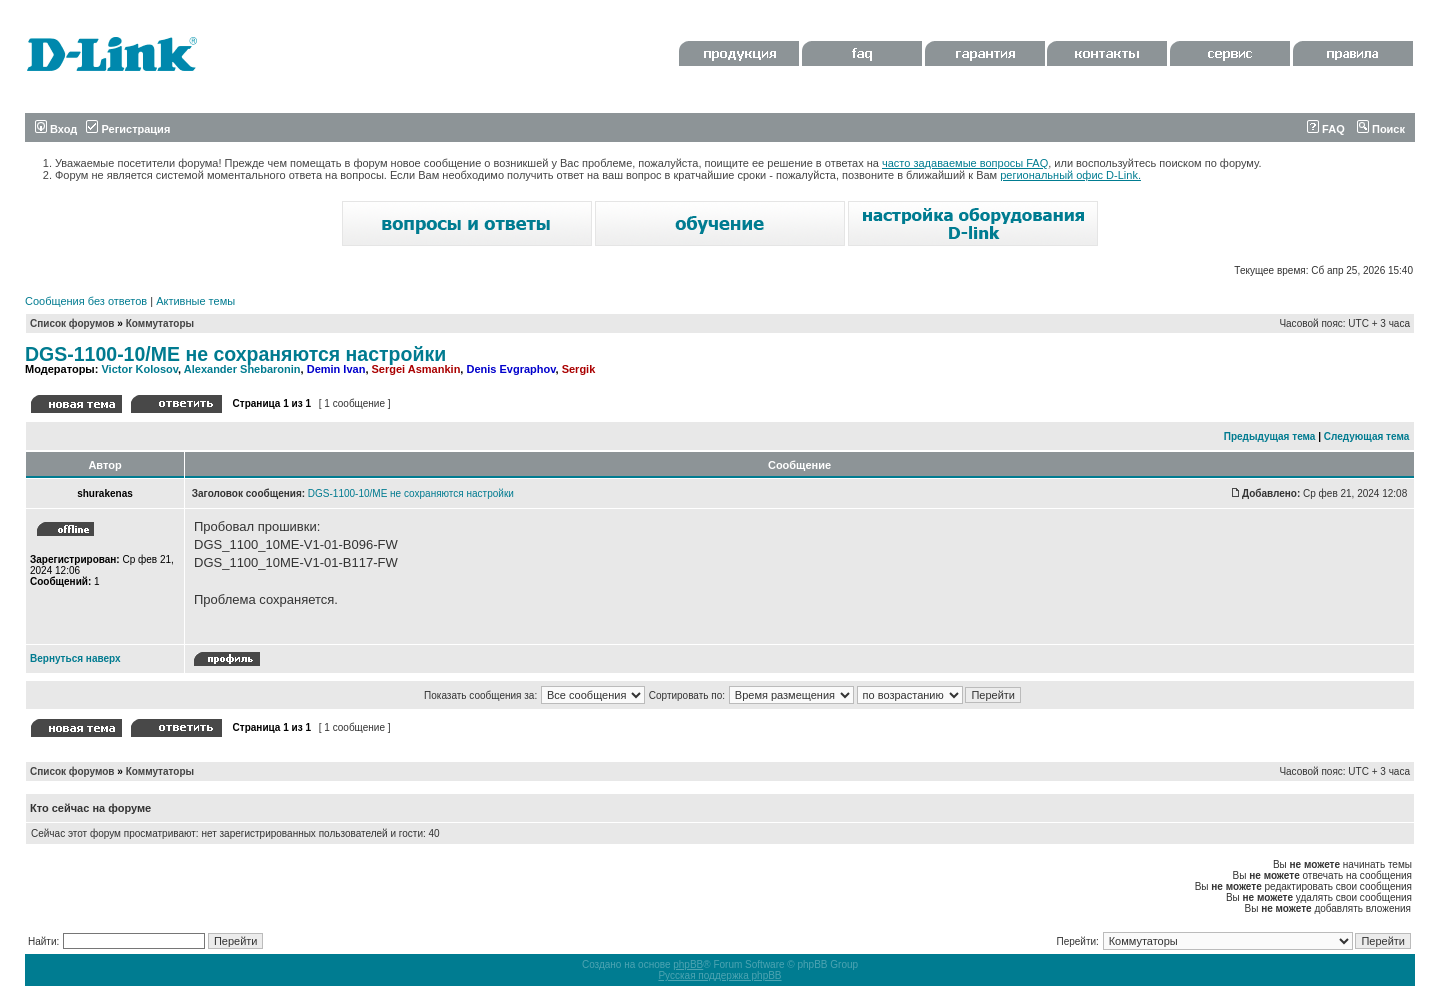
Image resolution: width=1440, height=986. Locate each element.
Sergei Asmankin (416, 369)
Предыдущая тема (1270, 436)
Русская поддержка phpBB (719, 975)
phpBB (688, 964)
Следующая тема (1366, 436)
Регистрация (128, 129)
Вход (56, 129)
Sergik (579, 369)
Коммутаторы (160, 323)
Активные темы (195, 301)
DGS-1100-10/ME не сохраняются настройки (235, 354)
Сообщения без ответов (86, 301)
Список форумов (72, 323)
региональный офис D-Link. (1070, 175)
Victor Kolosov (139, 369)
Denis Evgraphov (510, 369)
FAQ (1326, 129)
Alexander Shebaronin (242, 369)
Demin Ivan (336, 369)
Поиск (1381, 129)
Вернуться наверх (75, 658)
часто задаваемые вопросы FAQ (965, 163)
